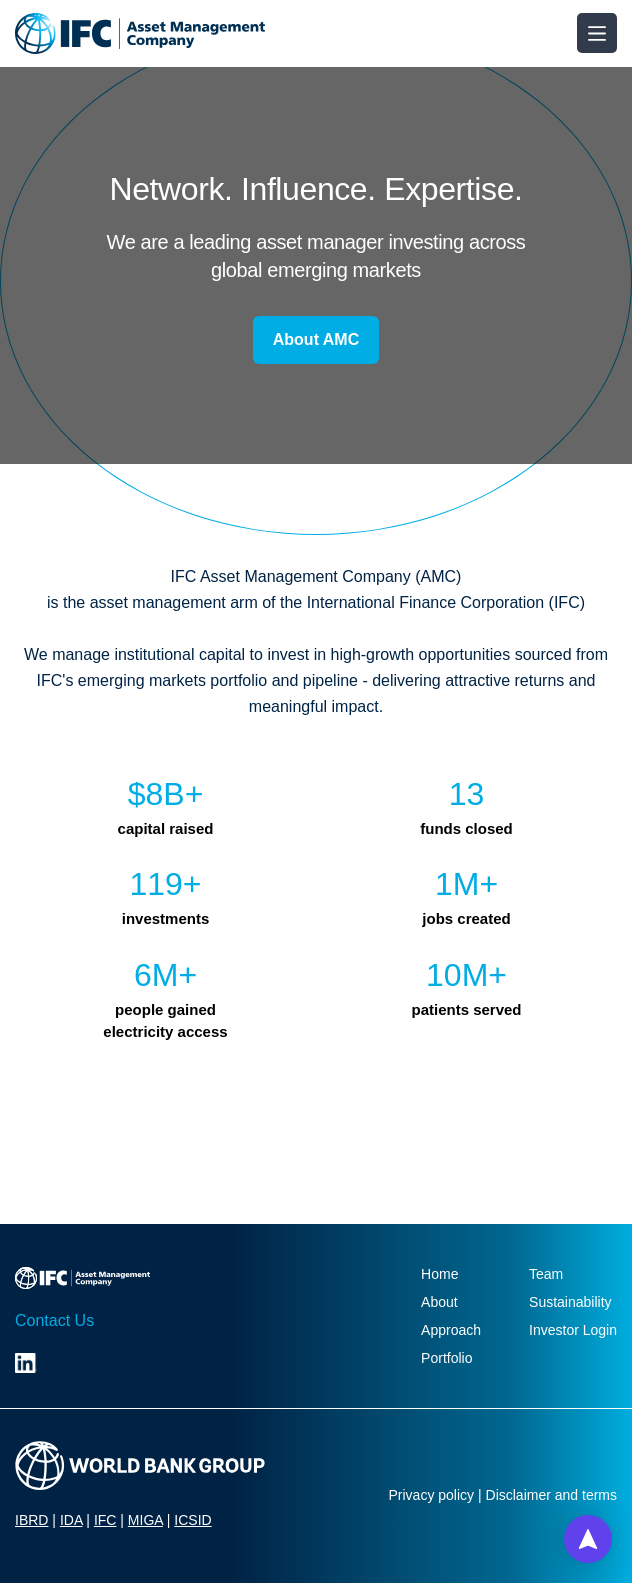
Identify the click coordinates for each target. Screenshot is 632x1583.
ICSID (192, 1520)
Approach (451, 1330)
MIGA (145, 1520)
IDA (71, 1520)
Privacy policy (432, 1495)
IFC (105, 1520)
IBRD (31, 1520)
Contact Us (54, 1320)
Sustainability (570, 1302)
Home (439, 1274)
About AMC (316, 339)
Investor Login (573, 1330)
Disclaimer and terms (551, 1495)
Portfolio (446, 1358)
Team (546, 1274)
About (439, 1302)
